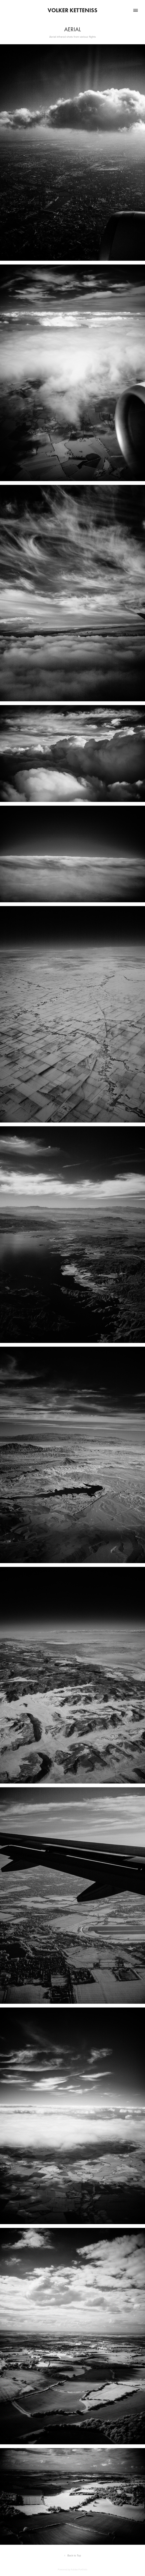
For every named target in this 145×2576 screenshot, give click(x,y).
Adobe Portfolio (79, 2569)
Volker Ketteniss (72, 10)
